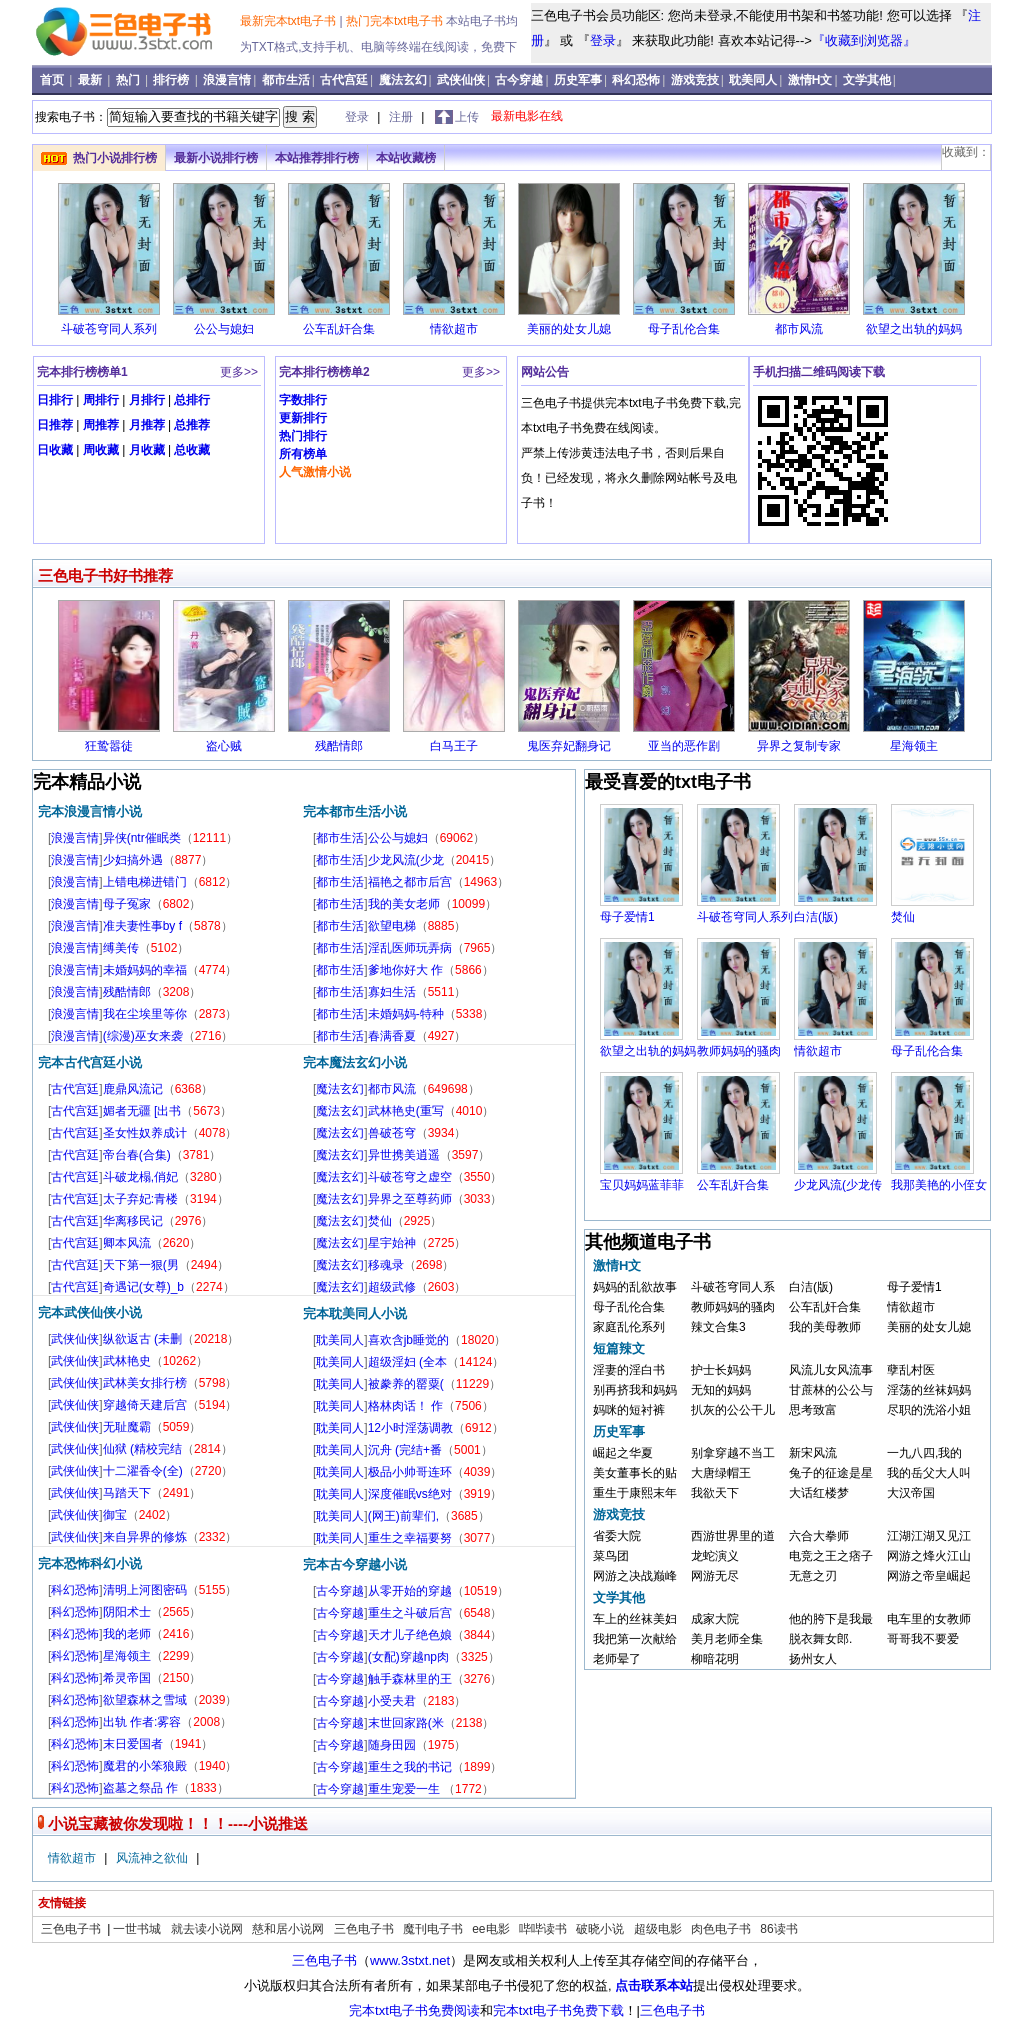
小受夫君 (392, 1701)
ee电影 (490, 1929)
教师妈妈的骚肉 (739, 1051)
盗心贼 (224, 746)
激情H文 (810, 80)
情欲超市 (454, 329)
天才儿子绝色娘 (410, 1635)
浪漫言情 (227, 80)
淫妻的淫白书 (629, 1370)
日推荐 (55, 425)
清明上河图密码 (145, 1590)
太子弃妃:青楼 (140, 1199)
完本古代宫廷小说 (90, 1062)
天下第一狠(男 (141, 1265)
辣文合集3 (718, 1327)
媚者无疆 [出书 (142, 1111)
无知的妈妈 (721, 1390)
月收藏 (147, 450)
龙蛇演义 (715, 1556)
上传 (467, 117)
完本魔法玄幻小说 (355, 1062)
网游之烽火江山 (929, 1556)
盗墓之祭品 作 (140, 1788)
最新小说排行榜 (216, 158)
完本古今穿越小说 (355, 1564)
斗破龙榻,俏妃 (140, 1177)
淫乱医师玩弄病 (410, 948)
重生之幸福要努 (410, 1538)
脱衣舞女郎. (820, 1639)
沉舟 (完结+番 (405, 1450)
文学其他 (867, 80)
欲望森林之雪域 (145, 1700)
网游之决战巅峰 (635, 1576)
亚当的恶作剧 (684, 746)
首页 (53, 80)
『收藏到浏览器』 (864, 40)
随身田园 (392, 1745)
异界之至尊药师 (410, 1199)
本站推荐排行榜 (317, 158)
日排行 (55, 400)
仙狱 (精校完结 (142, 1449)
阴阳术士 (127, 1612)
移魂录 (386, 1265)
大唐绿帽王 (721, 1473)
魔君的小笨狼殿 (145, 1766)
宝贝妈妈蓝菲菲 (642, 1185)
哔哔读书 (543, 1929)
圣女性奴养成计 (145, 1133)
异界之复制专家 (799, 746)
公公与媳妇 (224, 329)
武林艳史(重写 (406, 1111)
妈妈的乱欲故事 (635, 1287)
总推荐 (192, 425)
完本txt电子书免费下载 (558, 2010)
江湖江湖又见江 (929, 1536)
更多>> (239, 372)
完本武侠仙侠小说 (90, 1312)
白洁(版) (816, 917)
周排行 (101, 400)
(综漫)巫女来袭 (143, 1036)
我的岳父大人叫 (929, 1473)
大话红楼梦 (819, 1493)
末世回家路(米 (406, 1723)
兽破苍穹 (392, 1133)
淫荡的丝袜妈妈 (929, 1390)
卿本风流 (127, 1243)
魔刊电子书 (433, 1929)
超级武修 (392, 1287)
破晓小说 (600, 1929)
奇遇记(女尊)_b (143, 1287)
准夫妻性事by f (142, 926)
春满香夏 (392, 1036)
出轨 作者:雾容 (142, 1722)
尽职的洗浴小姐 (929, 1410)
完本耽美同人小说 (355, 1313)
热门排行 (303, 436)
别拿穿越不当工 (733, 1453)
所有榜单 (303, 454)
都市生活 (286, 80)
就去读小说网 (207, 1929)
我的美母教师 (825, 1327)
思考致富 (813, 1410)
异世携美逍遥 (404, 1155)
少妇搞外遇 (133, 860)
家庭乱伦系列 (629, 1327)
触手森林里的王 (410, 1679)
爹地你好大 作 (405, 970)
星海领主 (914, 746)
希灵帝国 (127, 1678)
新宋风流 (813, 1453)
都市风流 (799, 329)
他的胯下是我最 (831, 1619)
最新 (91, 80)
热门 (129, 80)
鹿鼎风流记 (133, 1089)
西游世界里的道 (733, 1536)
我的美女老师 (404, 904)
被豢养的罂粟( (406, 1384)
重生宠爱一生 (405, 1789)
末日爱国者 (133, 1744)
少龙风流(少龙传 (838, 1185)
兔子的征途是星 (831, 1473)
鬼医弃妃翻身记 (569, 746)
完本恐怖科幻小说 (90, 1563)
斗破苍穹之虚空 (410, 1177)
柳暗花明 (715, 1659)
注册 (402, 117)
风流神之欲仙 (153, 1858)
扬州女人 (813, 1659)
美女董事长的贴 (635, 1473)
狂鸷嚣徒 (109, 746)
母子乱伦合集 (684, 329)
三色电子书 (72, 1929)
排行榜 (172, 80)
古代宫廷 (344, 80)
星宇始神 (392, 1243)
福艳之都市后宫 (410, 882)
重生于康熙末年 (635, 1493)
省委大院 (617, 1536)
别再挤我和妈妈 (635, 1390)
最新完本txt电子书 (290, 21)
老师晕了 (617, 1659)
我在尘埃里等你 (145, 1014)
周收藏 (101, 450)
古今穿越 (519, 80)
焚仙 (380, 1221)
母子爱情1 (627, 917)
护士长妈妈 (721, 1370)
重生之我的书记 (410, 1767)
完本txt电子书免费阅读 (414, 2010)
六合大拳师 (819, 1536)
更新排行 (303, 418)
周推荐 (101, 425)
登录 (603, 40)
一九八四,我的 (924, 1453)
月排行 (147, 400)
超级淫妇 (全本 (407, 1362)
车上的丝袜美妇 (635, 1619)
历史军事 (578, 80)
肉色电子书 (721, 1929)
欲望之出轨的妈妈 (914, 329)
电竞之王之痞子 (831, 1556)
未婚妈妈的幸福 (145, 970)
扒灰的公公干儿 (733, 1410)
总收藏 (192, 450)
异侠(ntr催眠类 (142, 838)
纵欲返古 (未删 (142, 1339)
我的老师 (127, 1634)
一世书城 (137, 1929)
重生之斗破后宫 (410, 1613)
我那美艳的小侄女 (939, 1185)
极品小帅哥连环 (410, 1472)
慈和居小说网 (288, 1929)
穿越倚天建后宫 (145, 1405)
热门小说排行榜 (115, 158)
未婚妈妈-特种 (406, 1014)
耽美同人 (753, 80)
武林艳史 (127, 1361)
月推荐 (147, 425)
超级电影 (658, 1929)
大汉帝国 (911, 1493)
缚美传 (121, 948)
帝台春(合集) (137, 1155)
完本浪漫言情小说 (90, 811)
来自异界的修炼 (145, 1537)
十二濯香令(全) (143, 1471)
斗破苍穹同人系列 (109, 329)
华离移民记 (133, 1221)
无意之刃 (813, 1576)
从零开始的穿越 (410, 1591)
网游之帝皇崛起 (929, 1576)
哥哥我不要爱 (923, 1639)
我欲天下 (715, 1493)
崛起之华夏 (623, 1453)
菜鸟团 (611, 1556)
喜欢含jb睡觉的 (408, 1340)
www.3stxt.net (410, 1960)
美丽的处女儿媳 (569, 329)
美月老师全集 (727, 1639)
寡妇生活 (392, 992)
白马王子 (454, 746)
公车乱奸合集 (339, 329)
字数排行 (303, 400)
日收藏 (55, 450)
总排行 (192, 400)
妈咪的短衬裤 (629, 1410)
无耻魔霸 (127, 1427)
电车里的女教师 (929, 1619)
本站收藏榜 (406, 158)
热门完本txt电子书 (396, 21)
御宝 (115, 1515)
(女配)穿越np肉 (408, 1657)
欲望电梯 (392, 926)
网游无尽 (715, 1576)
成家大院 (715, 1619)
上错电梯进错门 (145, 882)
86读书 (778, 1929)
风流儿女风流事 (831, 1370)
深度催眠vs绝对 (410, 1494)
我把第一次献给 (635, 1639)
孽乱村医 (911, 1370)
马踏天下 (127, 1493)
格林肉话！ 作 (405, 1406)
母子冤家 (127, 904)
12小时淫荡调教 (410, 1428)
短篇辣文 (619, 1348)
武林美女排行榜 (145, 1383)
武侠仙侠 (461, 80)
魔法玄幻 (403, 80)
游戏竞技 (695, 80)
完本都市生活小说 (355, 811)
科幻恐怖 (636, 80)
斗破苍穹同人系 (733, 1287)
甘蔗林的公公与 (831, 1390)
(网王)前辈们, (403, 1516)
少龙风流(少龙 (406, 860)
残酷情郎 (339, 746)
